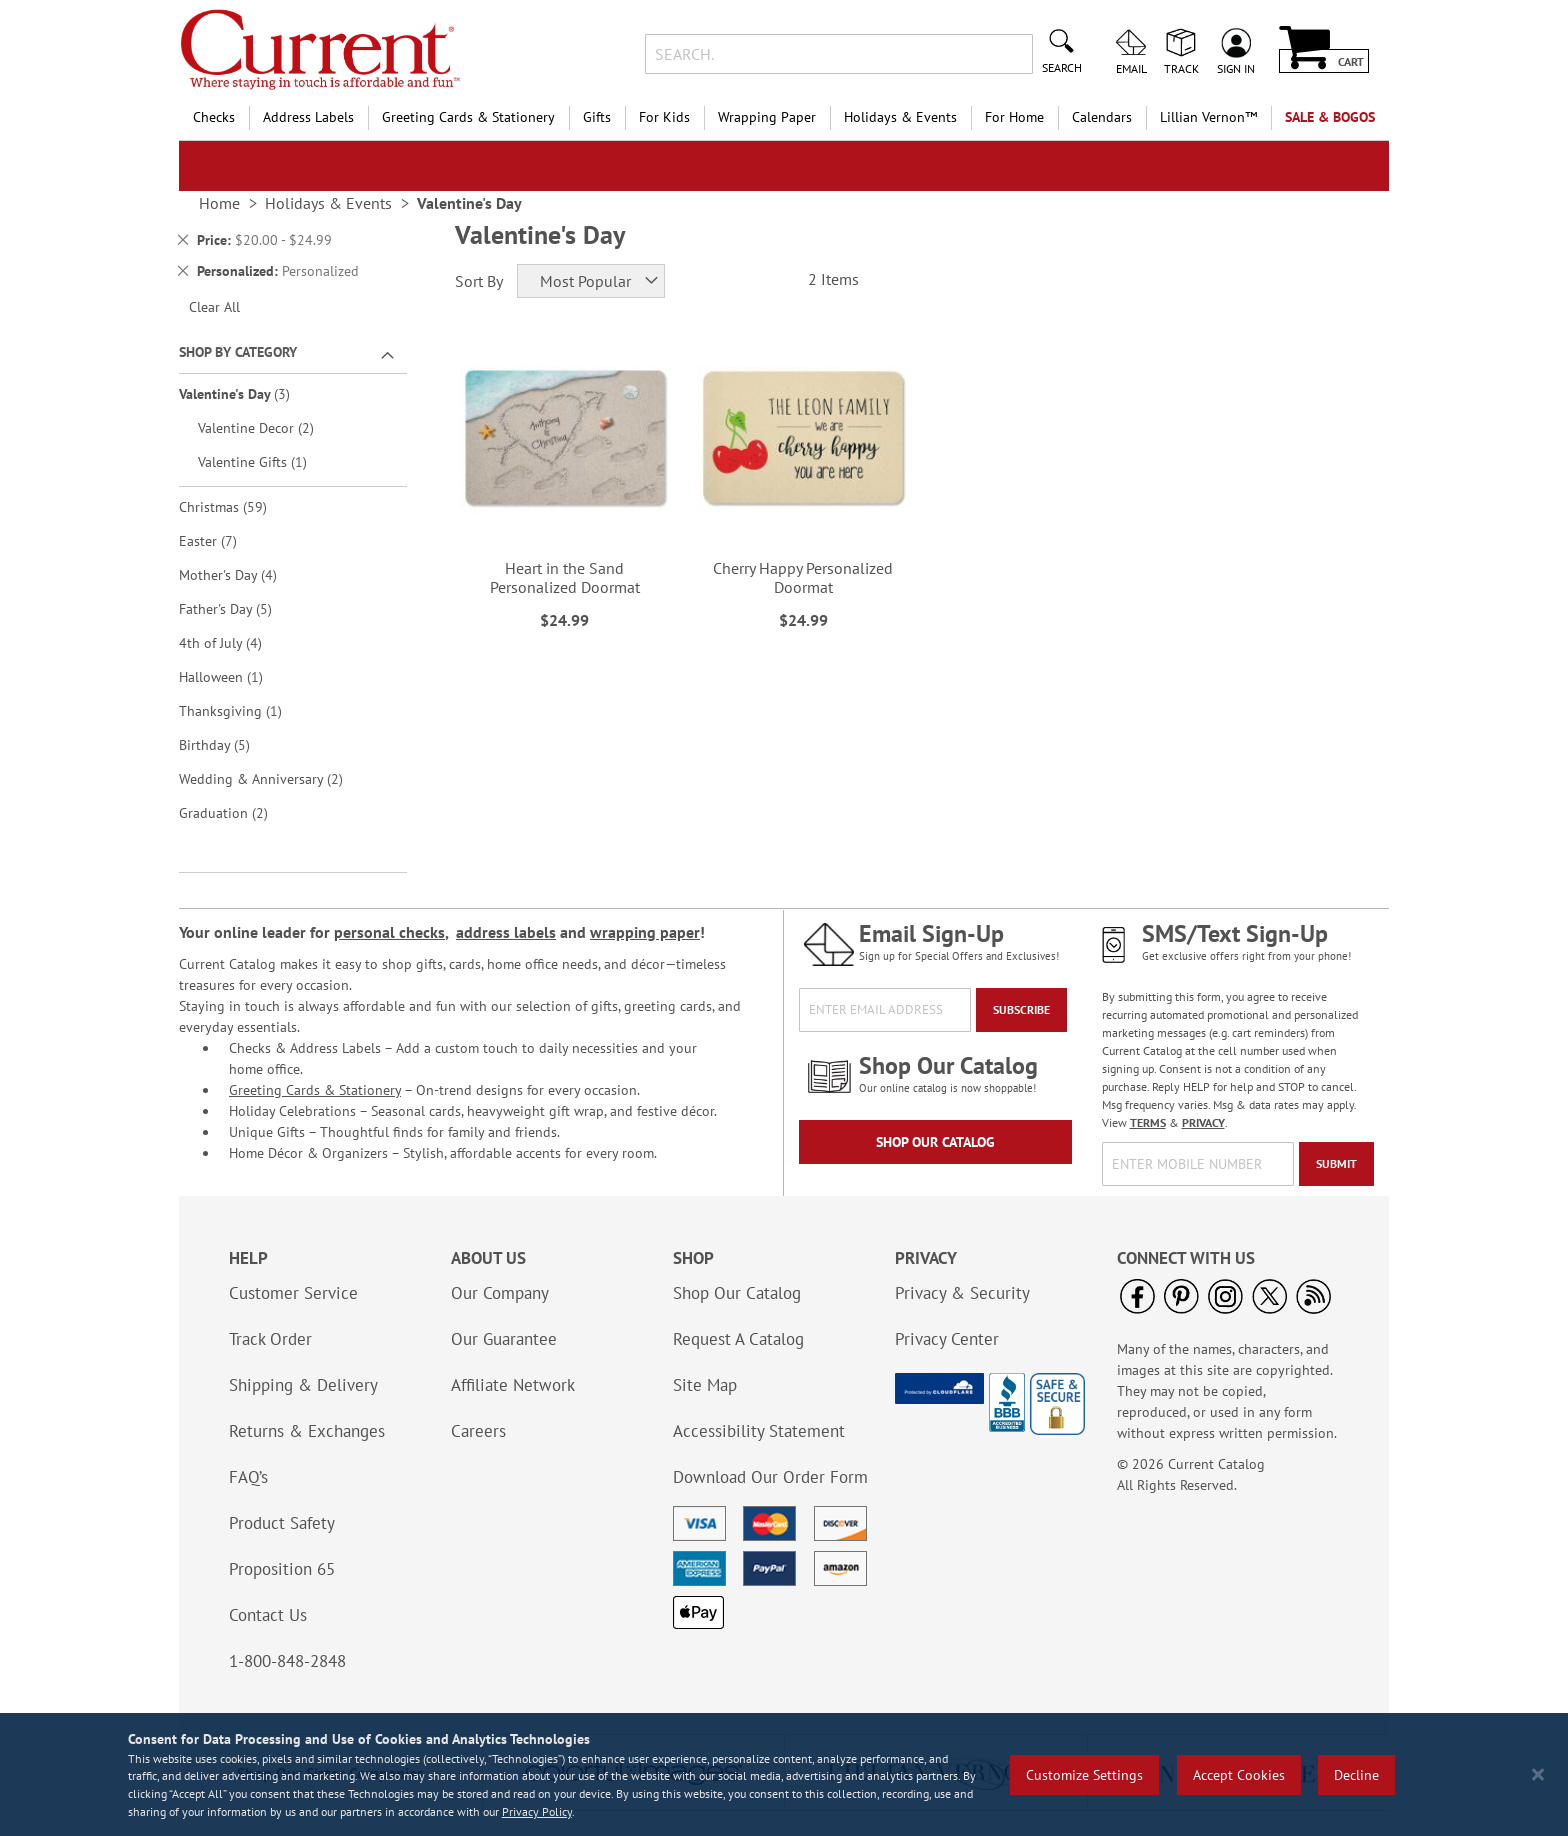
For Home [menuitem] (1014, 117)
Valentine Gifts (263, 461)
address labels (506, 932)
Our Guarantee (504, 1339)
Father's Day (239, 608)
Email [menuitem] (1131, 68)
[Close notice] (1538, 1774)
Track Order (270, 1339)
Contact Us (268, 1615)
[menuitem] (1208, 117)
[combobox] (838, 54)
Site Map (705, 1385)
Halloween (232, 676)
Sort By (479, 281)
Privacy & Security (962, 1293)
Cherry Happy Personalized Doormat (803, 577)
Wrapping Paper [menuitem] (767, 117)
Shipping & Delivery (303, 1385)
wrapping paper (645, 932)
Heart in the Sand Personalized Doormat (565, 577)
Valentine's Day (248, 393)
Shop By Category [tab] (238, 352)
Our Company (500, 1293)
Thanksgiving (241, 710)
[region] (784, 1774)
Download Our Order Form (770, 1477)
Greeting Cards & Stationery (315, 1090)
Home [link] (219, 203)
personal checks (389, 932)
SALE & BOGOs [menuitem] (1330, 117)
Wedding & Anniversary (275, 778)
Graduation (237, 812)
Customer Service (293, 1293)
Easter (222, 540)
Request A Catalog (738, 1339)
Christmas (237, 506)
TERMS (1148, 1122)
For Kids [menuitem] (664, 117)
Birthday (228, 744)
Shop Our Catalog (935, 1142)
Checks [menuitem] (214, 117)
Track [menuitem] (1181, 68)
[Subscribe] (1021, 1010)
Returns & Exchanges (307, 1431)
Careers (478, 1431)
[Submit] (1336, 1164)
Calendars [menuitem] (1102, 117)
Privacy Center (947, 1339)
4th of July (234, 642)
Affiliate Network (513, 1385)
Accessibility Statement (759, 1431)
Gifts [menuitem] (597, 117)
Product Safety (282, 1523)
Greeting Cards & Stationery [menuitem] (468, 117)
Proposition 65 (282, 1569)
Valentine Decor (270, 427)
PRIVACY (1203, 1122)
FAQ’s (248, 1477)
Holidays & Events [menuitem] (900, 117)
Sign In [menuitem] (1236, 68)
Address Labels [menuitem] (308, 117)
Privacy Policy (537, 1811)
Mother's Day (242, 574)
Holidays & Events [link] (328, 203)
